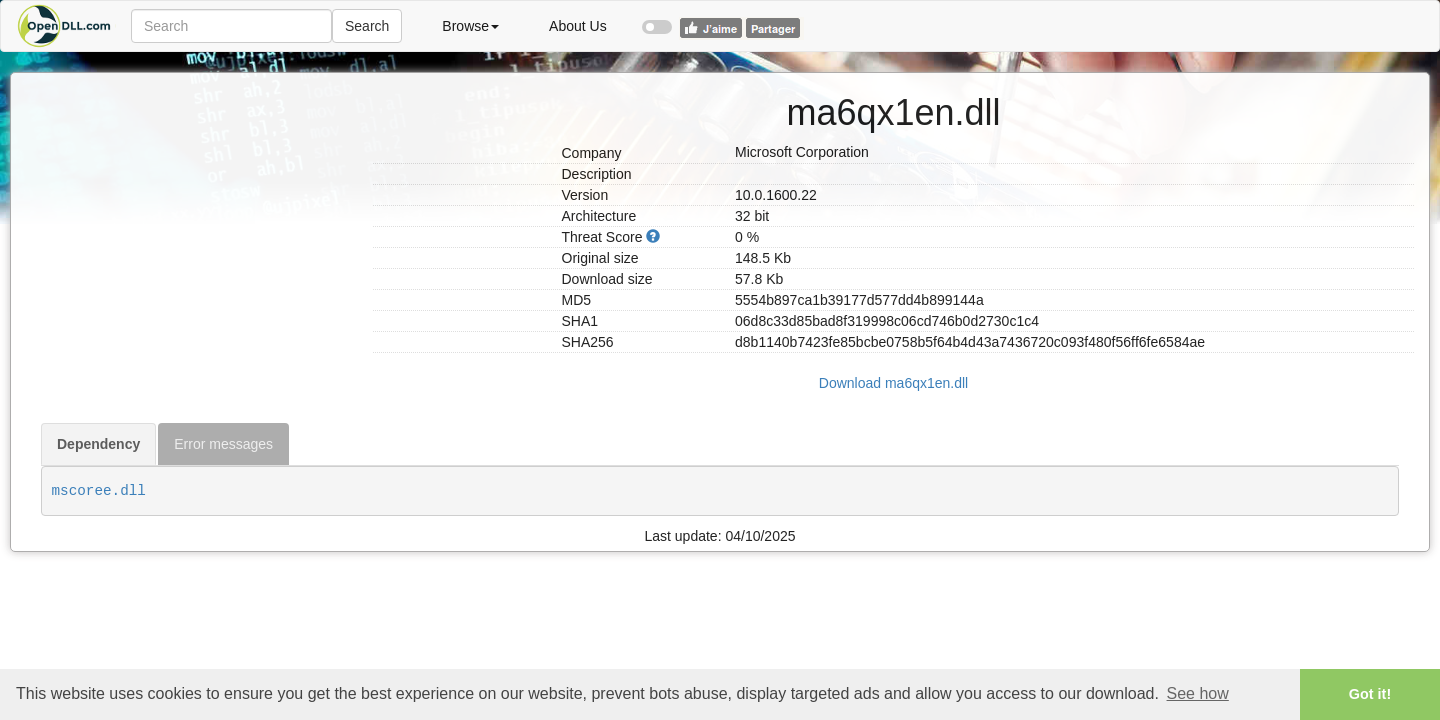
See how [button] (1198, 693)
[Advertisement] (199, 198)
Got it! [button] (1370, 694)
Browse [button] (470, 26)
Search (367, 26)
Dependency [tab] (98, 444)
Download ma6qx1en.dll (893, 383)
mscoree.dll (99, 491)
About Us (578, 26)
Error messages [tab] (223, 444)
